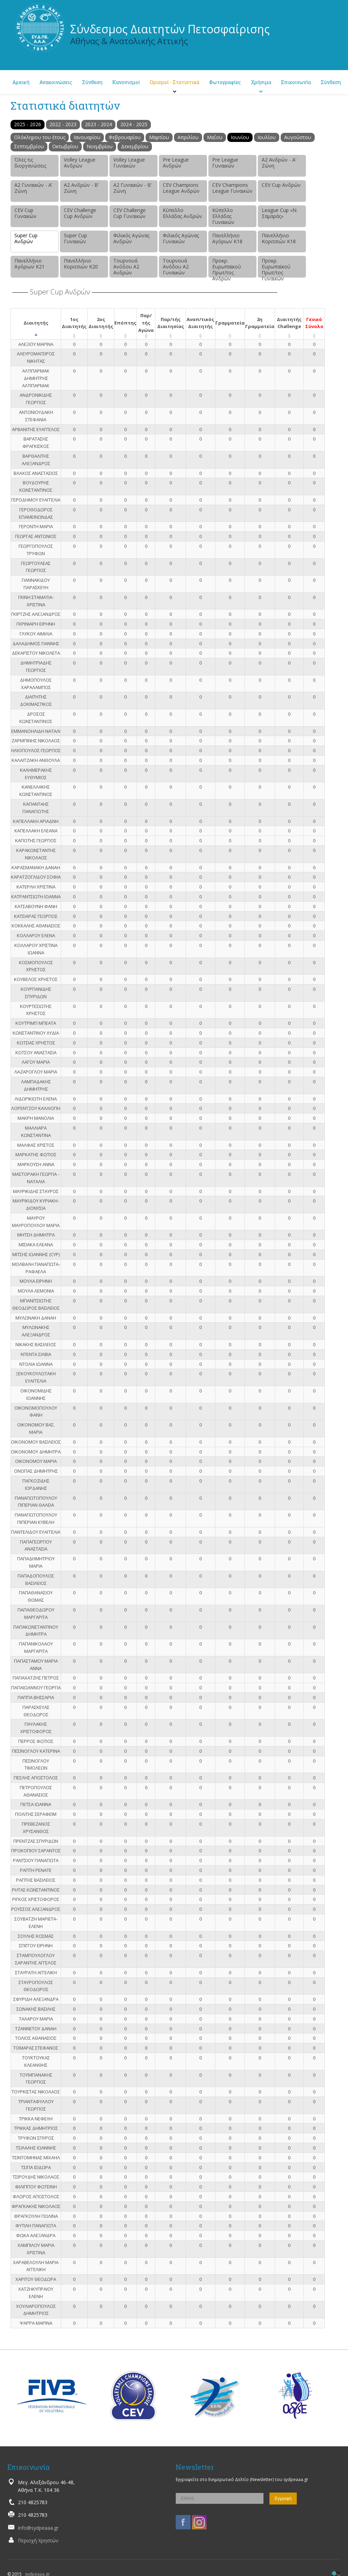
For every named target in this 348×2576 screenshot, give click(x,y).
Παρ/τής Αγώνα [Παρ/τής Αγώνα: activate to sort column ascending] (146, 322)
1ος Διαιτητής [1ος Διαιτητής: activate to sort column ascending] (74, 323)
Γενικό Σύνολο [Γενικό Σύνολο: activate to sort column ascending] (314, 323)
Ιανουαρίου (87, 137)
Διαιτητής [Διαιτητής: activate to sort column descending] (36, 323)
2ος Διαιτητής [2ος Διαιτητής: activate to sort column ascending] (100, 323)
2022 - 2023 (62, 124)
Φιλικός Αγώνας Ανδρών (131, 238)
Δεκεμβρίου (134, 146)
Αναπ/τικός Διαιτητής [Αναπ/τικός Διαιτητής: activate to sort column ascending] (200, 323)
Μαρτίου (159, 137)
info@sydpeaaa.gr (38, 2527)
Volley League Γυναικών (129, 162)
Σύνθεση (92, 82)
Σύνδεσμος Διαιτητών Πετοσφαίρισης (170, 28)
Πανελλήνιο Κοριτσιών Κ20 (81, 263)
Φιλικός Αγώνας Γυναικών (181, 238)
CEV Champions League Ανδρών (181, 188)
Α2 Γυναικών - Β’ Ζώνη (132, 188)
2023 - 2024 (98, 124)
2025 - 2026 (27, 124)
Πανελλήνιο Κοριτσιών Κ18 (279, 238)
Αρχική (20, 82)
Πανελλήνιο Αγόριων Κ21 (29, 263)
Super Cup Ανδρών (26, 238)
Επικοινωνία (296, 82)
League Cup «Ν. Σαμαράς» (279, 213)
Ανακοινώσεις (55, 82)
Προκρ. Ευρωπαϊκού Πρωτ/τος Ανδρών (226, 267)
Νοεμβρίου (100, 146)
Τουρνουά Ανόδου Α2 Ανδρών (126, 266)
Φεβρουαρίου (125, 137)
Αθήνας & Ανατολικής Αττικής (129, 41)
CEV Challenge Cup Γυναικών (129, 213)
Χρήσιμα (261, 82)
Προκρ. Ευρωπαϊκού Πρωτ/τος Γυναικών (276, 267)
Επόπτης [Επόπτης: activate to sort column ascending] (125, 323)
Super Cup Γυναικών (75, 238)
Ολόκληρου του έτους (39, 137)
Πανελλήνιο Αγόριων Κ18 (227, 238)
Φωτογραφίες (225, 82)
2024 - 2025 (133, 124)
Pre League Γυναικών (225, 162)
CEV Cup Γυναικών (25, 213)
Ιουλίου (266, 137)
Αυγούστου (297, 137)
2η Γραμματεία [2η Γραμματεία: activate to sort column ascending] (259, 323)
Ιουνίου (240, 137)
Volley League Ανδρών (79, 162)
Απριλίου (188, 137)
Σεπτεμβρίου (29, 146)
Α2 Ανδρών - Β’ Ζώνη (81, 188)
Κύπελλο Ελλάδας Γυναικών (223, 216)
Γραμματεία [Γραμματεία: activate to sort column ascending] (230, 323)
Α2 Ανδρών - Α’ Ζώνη (279, 162)
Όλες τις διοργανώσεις (30, 162)
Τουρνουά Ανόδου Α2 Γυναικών (176, 266)
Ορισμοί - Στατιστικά (174, 82)
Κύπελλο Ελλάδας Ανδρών (182, 213)
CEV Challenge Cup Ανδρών (80, 213)
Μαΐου (214, 137)
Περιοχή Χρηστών (38, 2540)
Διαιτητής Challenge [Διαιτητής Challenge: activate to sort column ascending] (289, 323)
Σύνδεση (331, 82)
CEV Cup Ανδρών (281, 185)
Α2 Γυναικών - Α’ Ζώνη (33, 188)
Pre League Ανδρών (176, 162)
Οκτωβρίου (65, 146)
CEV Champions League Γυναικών (232, 188)
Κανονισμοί (126, 82)
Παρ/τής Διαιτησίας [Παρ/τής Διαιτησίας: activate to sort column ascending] (170, 323)
